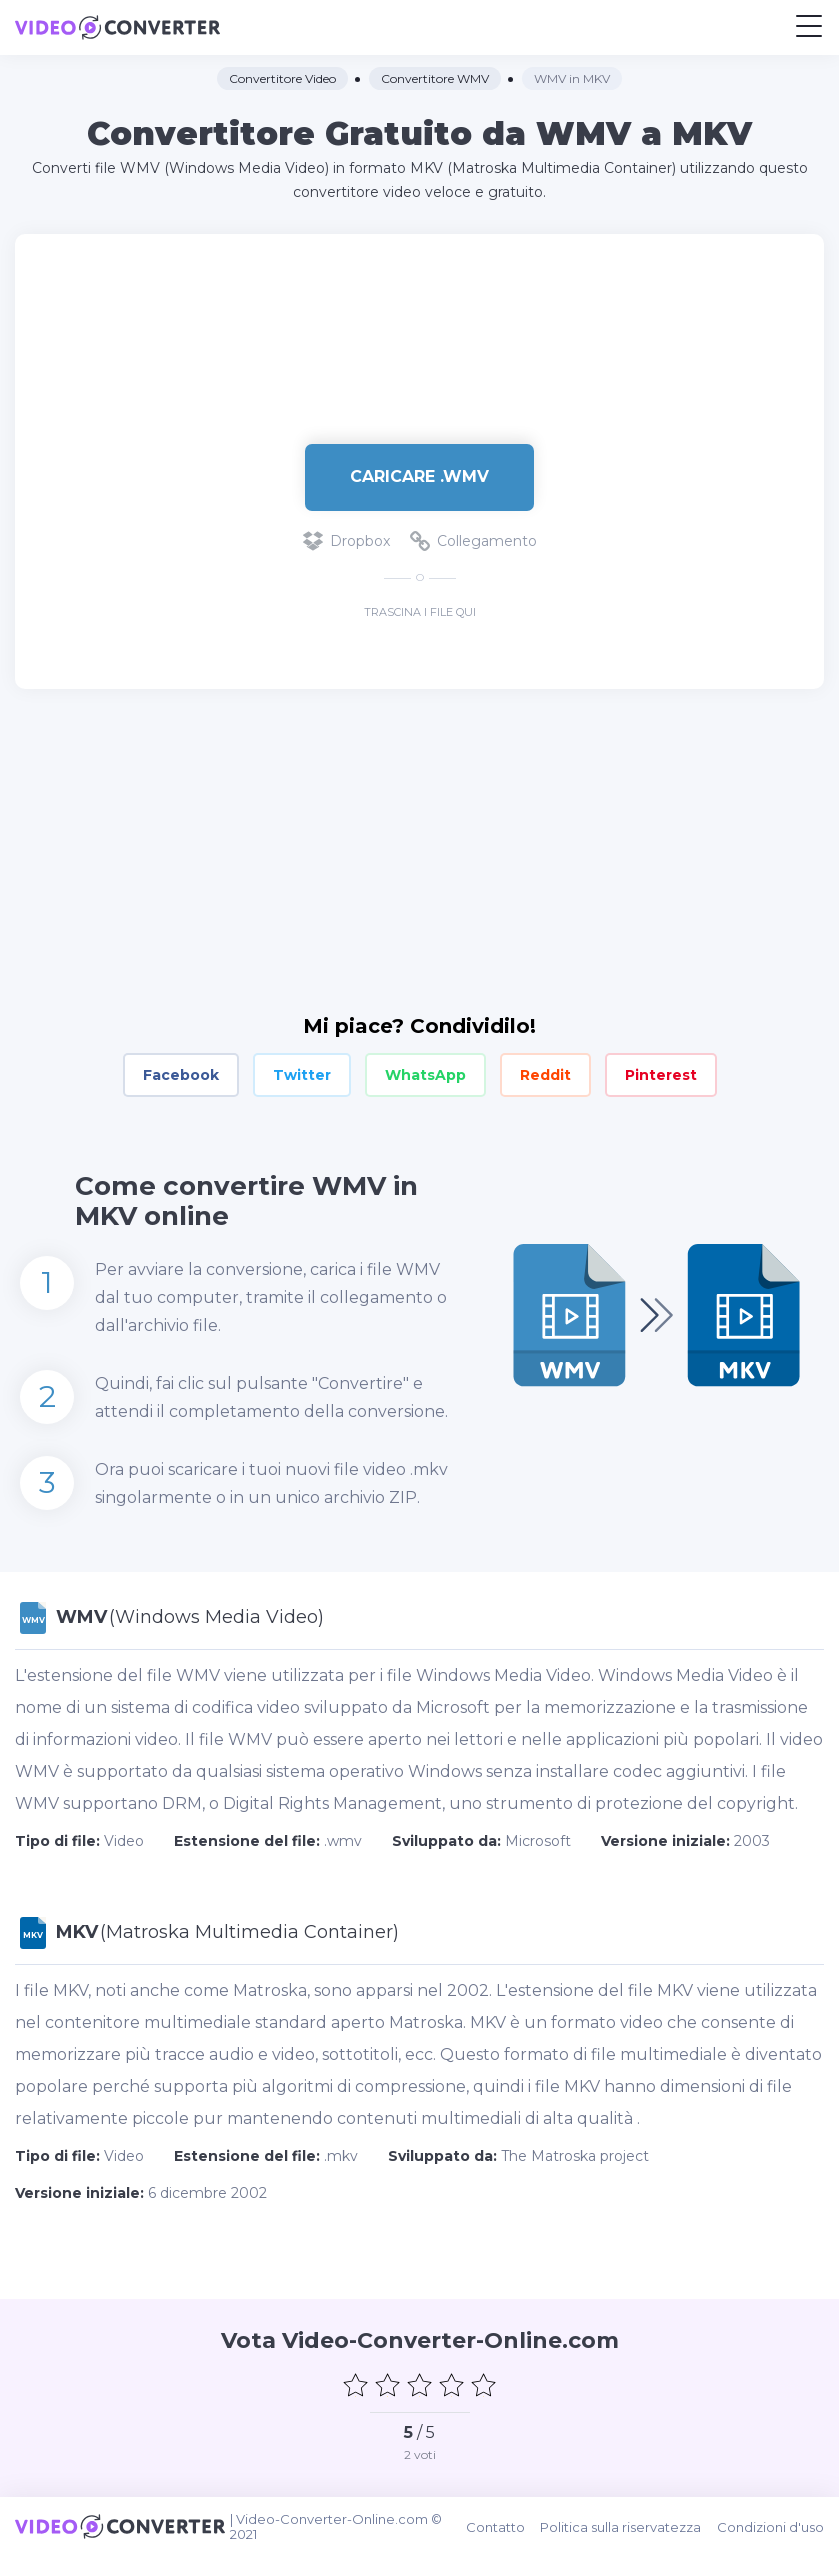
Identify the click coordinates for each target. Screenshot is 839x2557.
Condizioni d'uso (770, 2527)
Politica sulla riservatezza (621, 2527)
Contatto (496, 2527)
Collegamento (473, 541)
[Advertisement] (420, 329)
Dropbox (346, 541)
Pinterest (661, 1075)
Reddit (545, 1075)
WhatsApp (425, 1075)
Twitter (302, 1075)
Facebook (181, 1075)
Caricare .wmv (419, 476)
